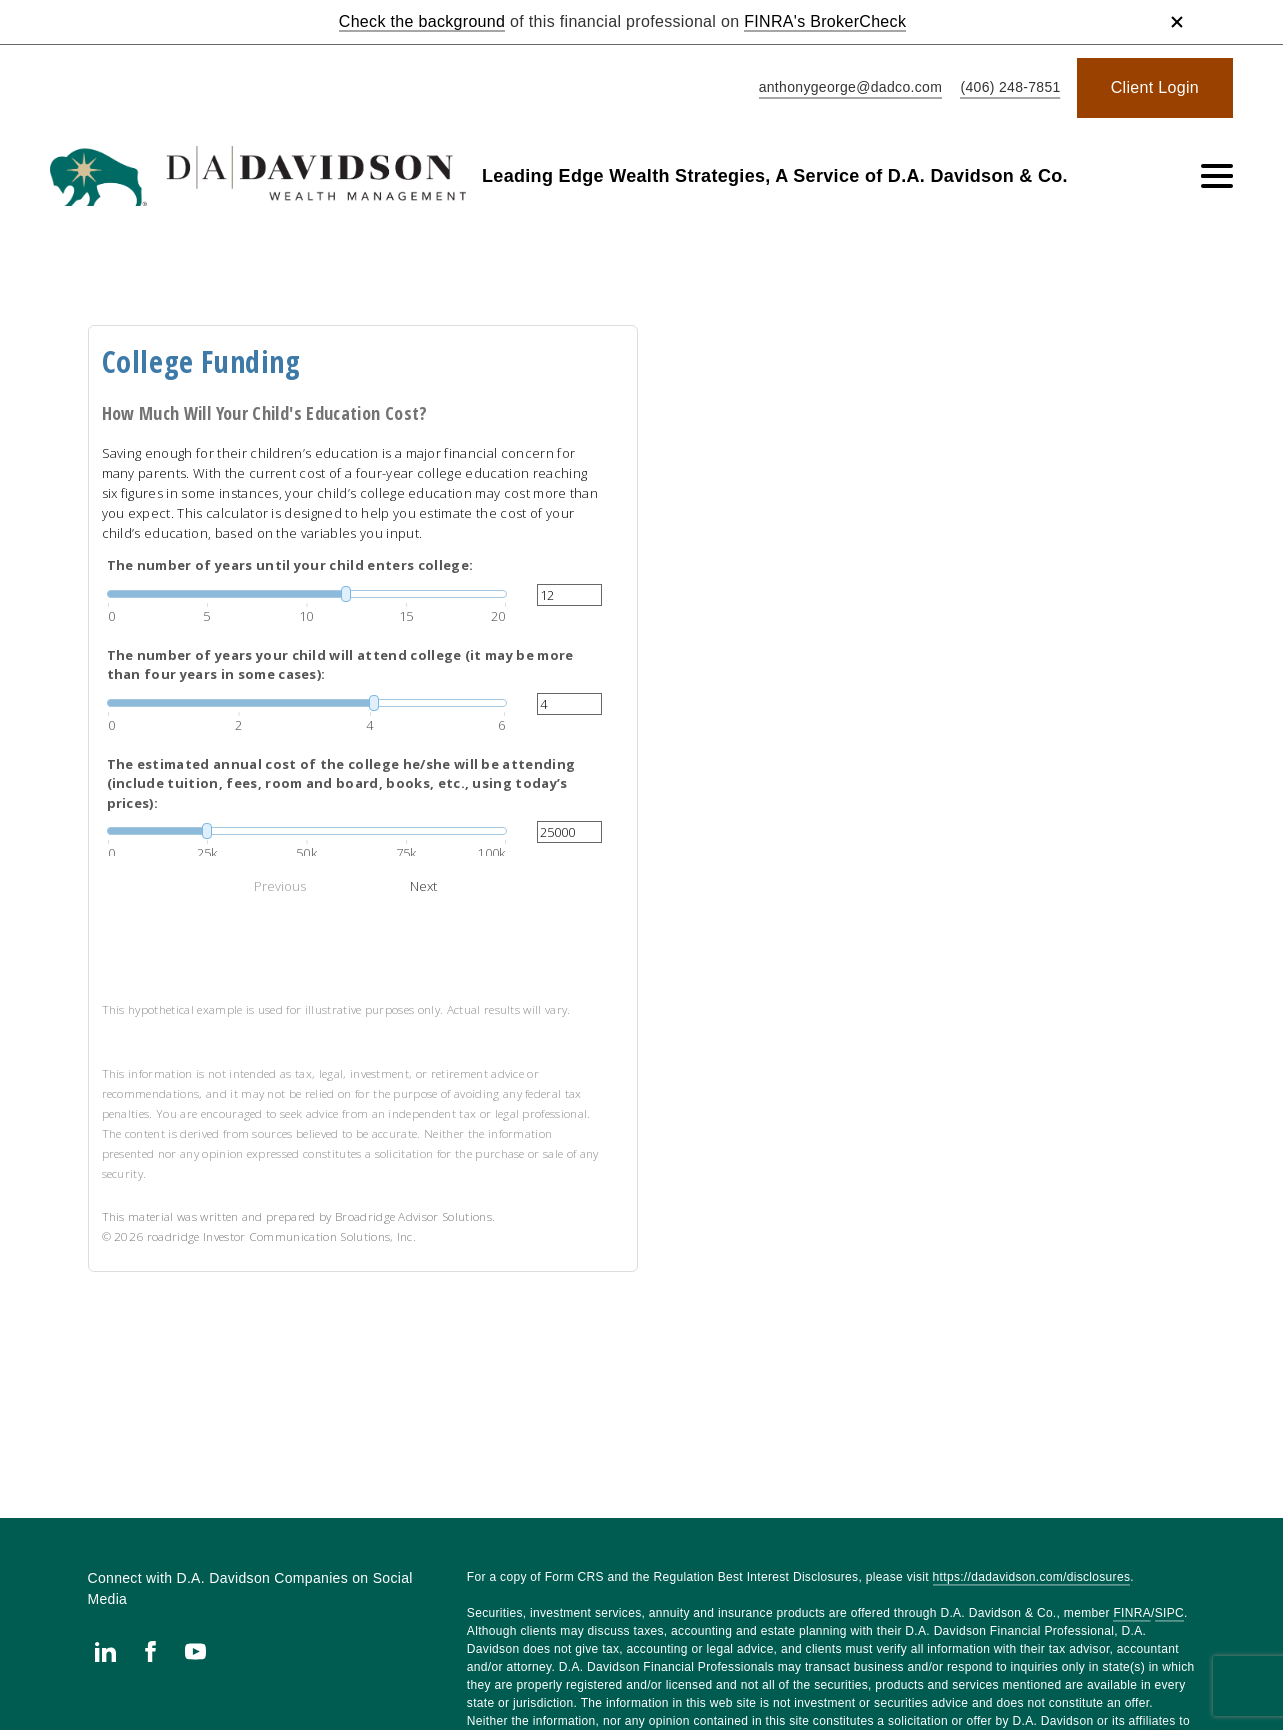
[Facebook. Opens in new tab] (150, 1651)
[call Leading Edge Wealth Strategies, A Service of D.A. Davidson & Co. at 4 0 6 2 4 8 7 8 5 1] (1006, 88)
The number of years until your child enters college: (290, 565)
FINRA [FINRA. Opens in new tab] (1132, 1613)
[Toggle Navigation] (1217, 176)
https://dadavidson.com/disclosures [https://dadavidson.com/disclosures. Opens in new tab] (1032, 1577)
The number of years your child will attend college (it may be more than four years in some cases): (340, 665)
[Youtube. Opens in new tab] (195, 1651)
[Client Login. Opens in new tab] (1155, 88)
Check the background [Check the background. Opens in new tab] (422, 21)
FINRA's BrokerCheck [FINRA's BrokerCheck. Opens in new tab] (825, 21)
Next (423, 886)
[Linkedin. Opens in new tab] (105, 1651)
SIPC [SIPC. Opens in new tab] (1169, 1613)
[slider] (307, 594)
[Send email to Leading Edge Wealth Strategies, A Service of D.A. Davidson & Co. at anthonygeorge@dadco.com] (847, 88)
